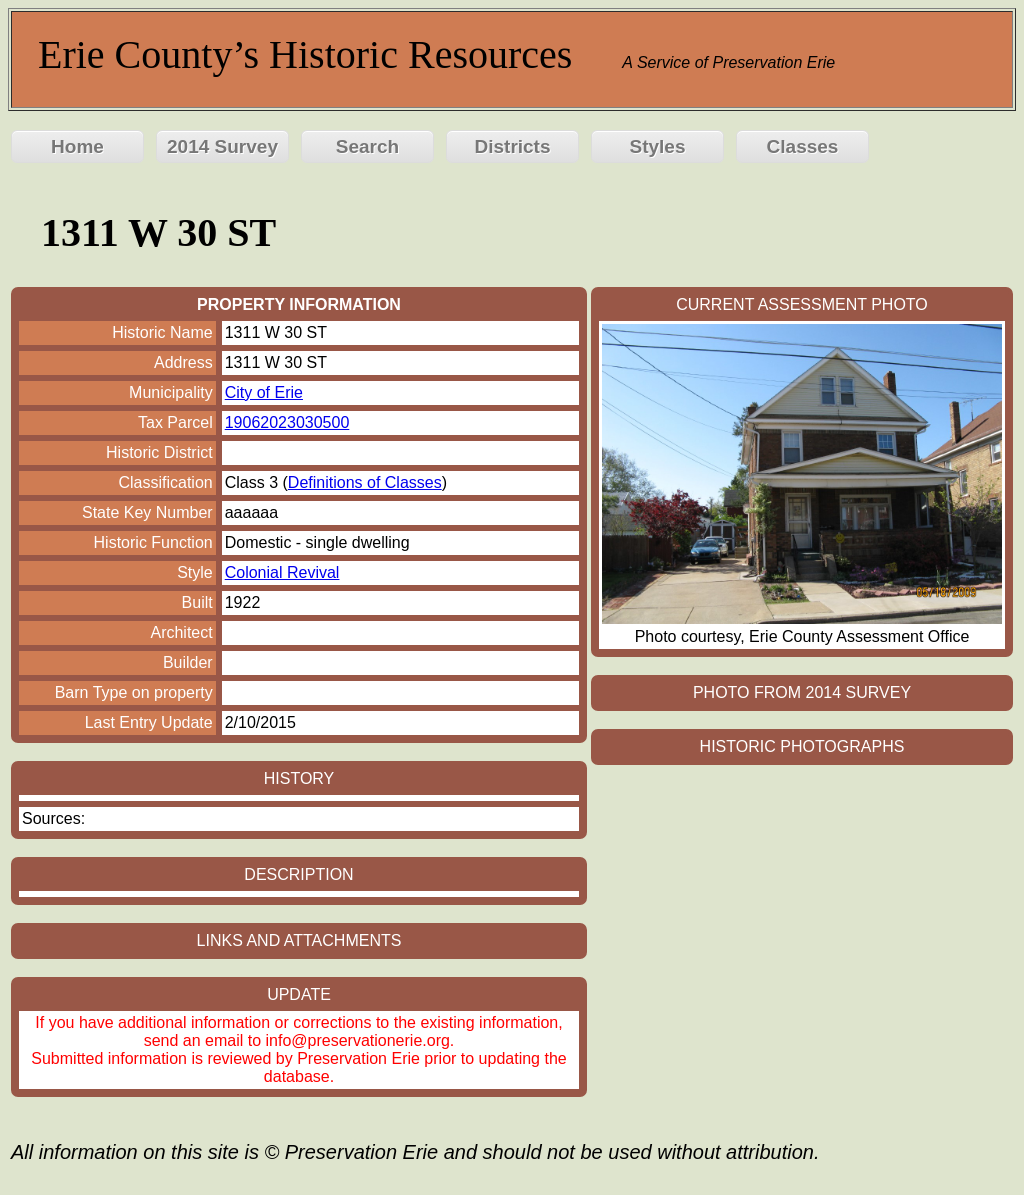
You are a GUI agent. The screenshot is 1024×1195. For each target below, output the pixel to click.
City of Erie (264, 392)
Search (367, 146)
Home (77, 146)
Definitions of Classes (365, 482)
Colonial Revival (282, 572)
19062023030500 (287, 422)
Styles (658, 146)
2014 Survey (222, 146)
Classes (803, 146)
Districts (512, 146)
